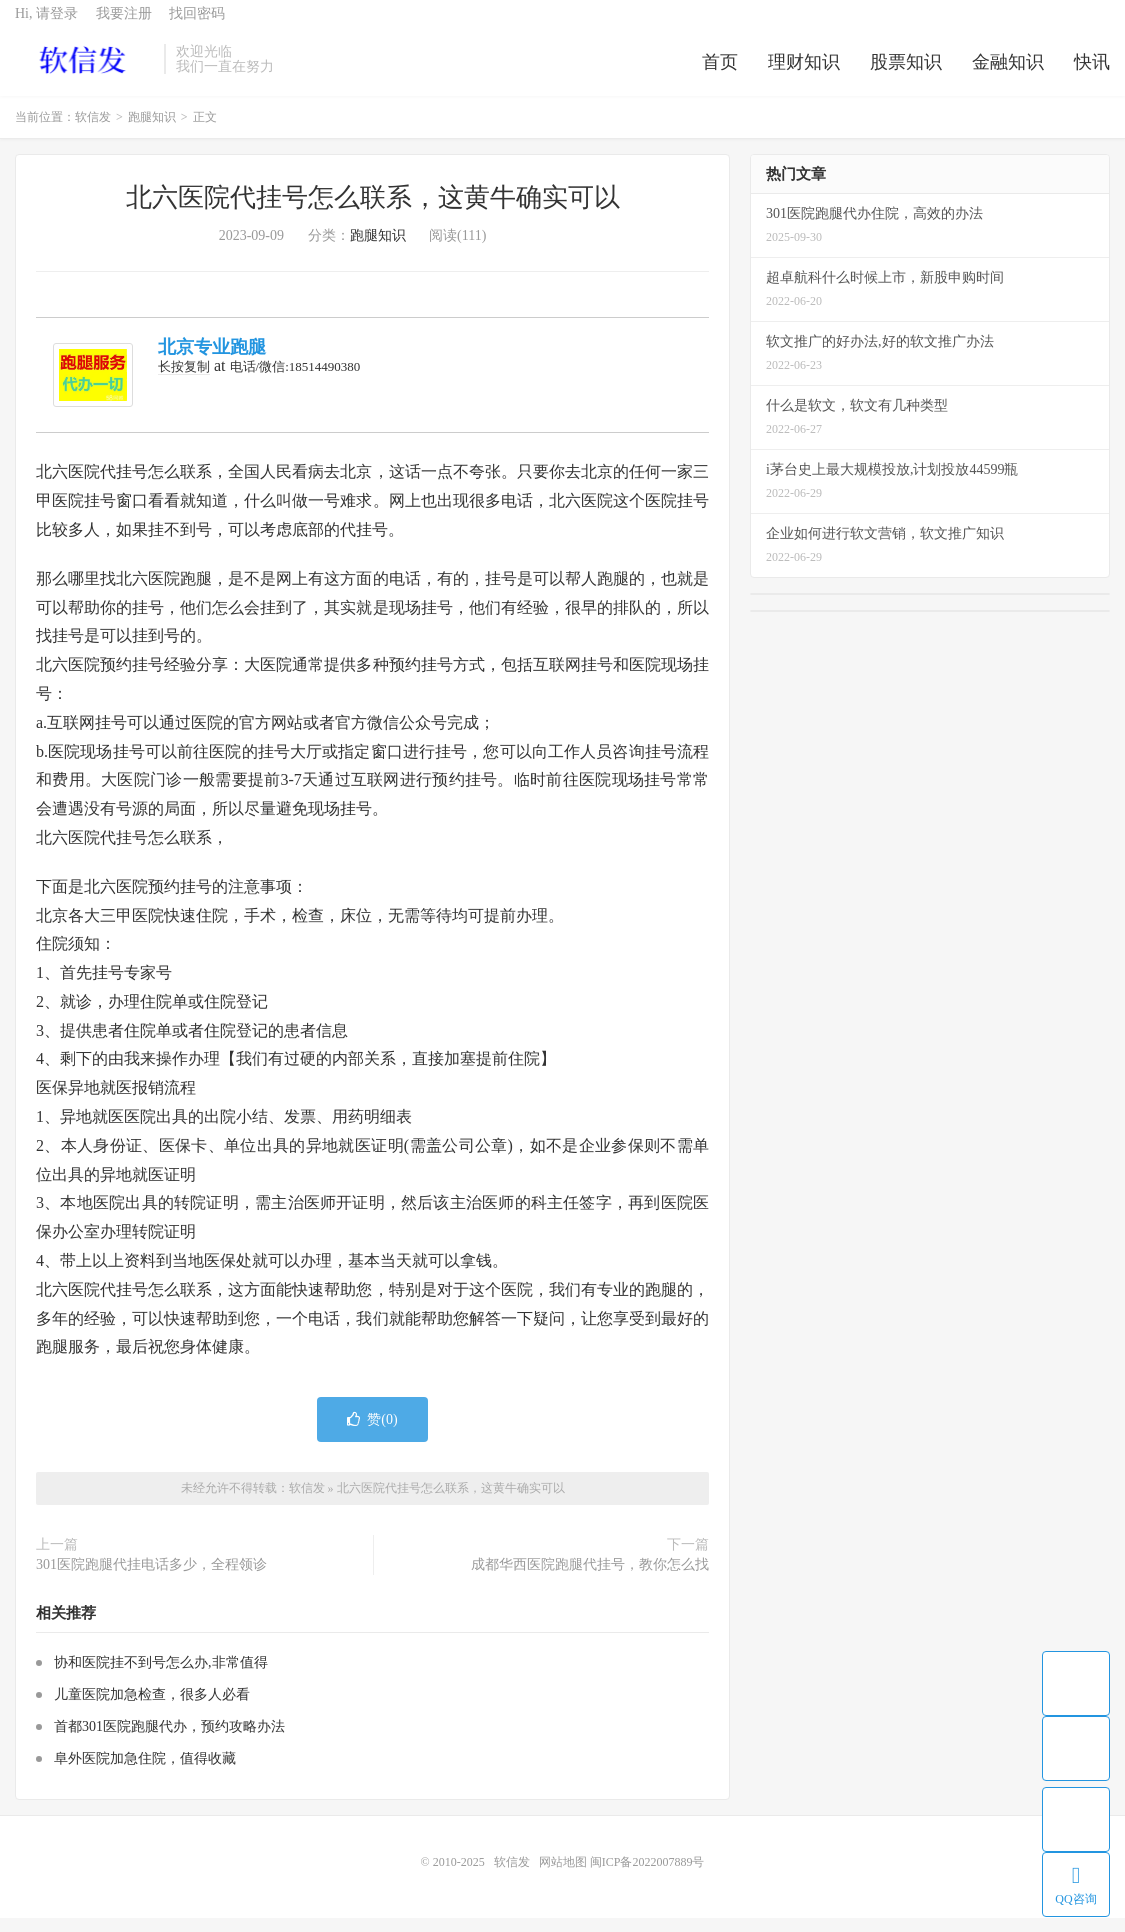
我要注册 (124, 25)
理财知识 (804, 74)
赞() (372, 1434)
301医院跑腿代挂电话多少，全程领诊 (151, 1579)
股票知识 (906, 74)
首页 (720, 74)
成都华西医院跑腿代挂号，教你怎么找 (590, 1579)
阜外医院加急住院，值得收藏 (145, 1772)
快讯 (1092, 74)
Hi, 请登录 (46, 25)
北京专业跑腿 (212, 362)
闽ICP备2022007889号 (647, 1876)
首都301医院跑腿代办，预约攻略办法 (169, 1740)
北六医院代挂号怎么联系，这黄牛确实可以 (373, 212)
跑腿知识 (152, 132)
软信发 (84, 71)
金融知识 (1008, 74)
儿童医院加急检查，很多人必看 (152, 1708)
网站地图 (563, 1876)
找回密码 (197, 25)
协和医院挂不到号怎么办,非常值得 (161, 1676)
